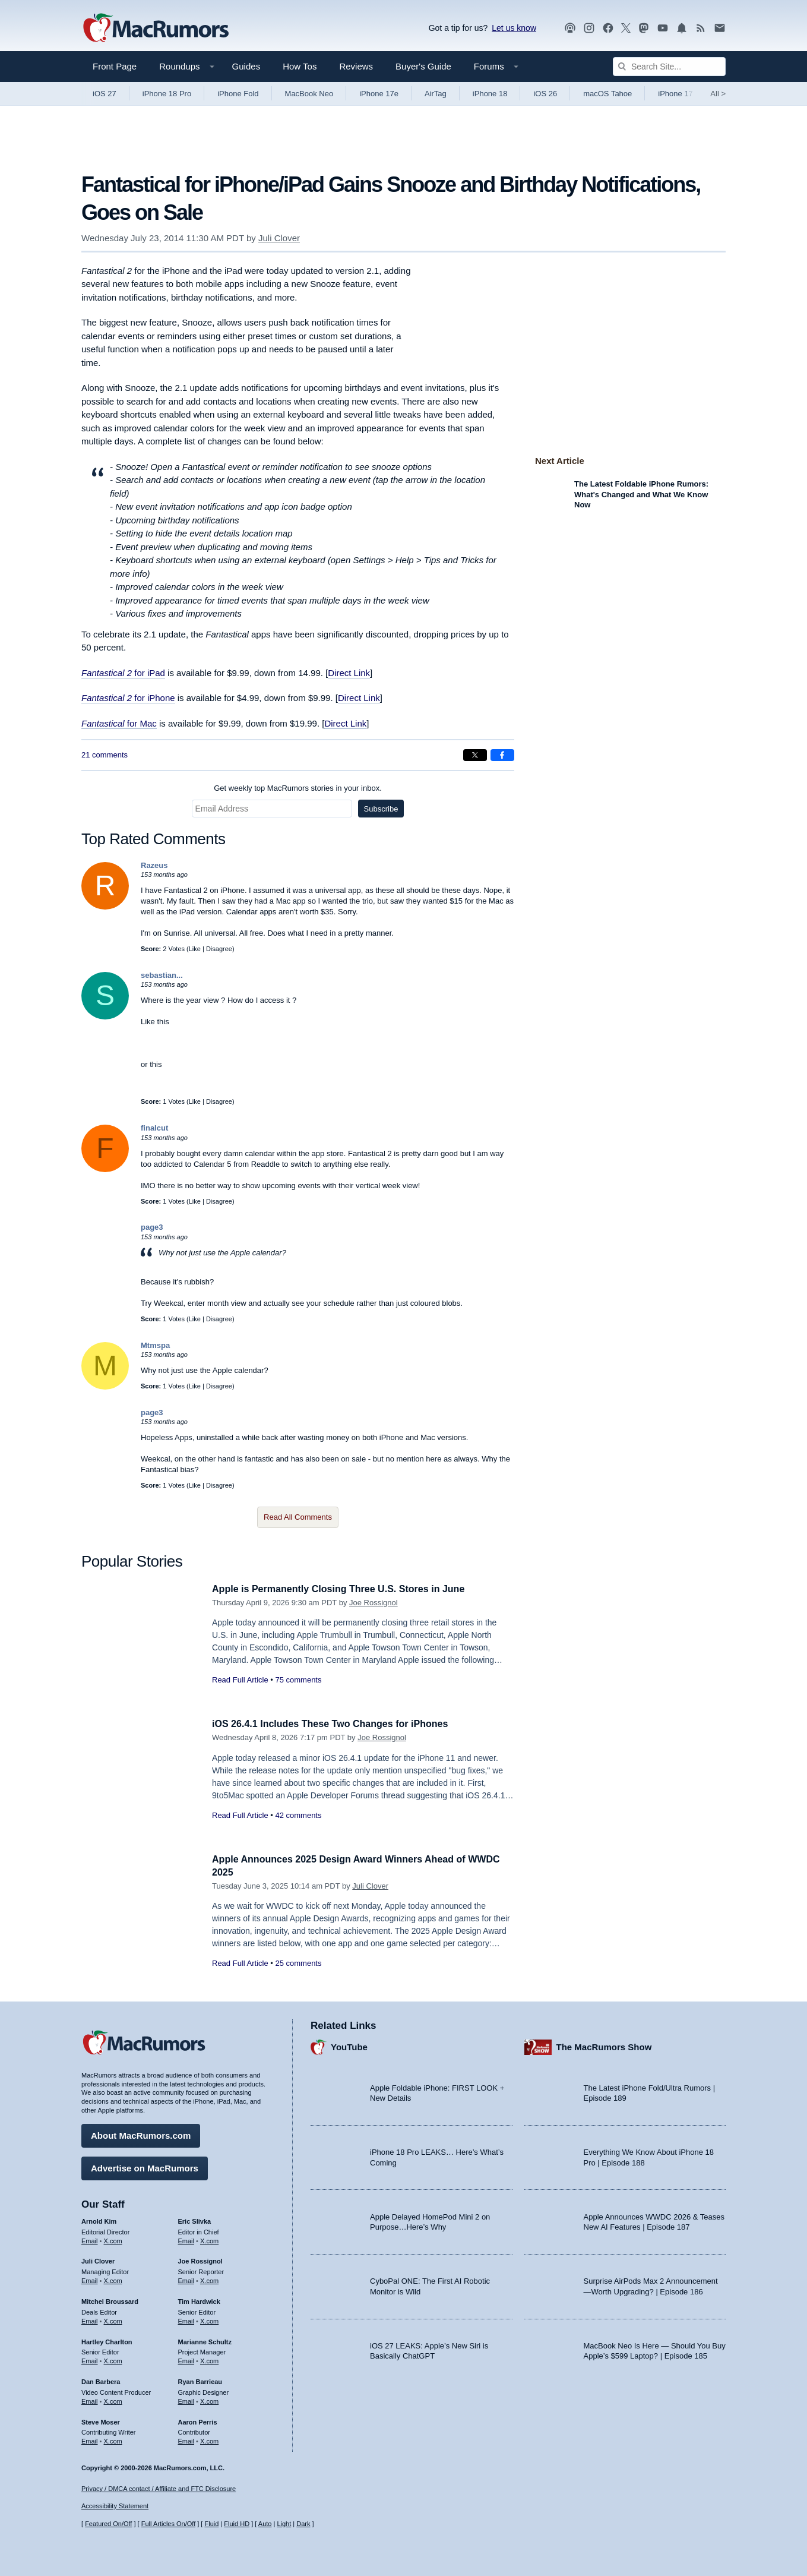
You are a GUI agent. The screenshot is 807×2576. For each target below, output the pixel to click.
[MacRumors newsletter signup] (720, 28)
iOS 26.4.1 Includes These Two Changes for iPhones (337, 1723)
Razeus (154, 865)
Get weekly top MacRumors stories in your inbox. (298, 788)
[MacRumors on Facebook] (608, 28)
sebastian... (162, 975)
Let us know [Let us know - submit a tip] (514, 28)
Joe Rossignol (373, 1602)
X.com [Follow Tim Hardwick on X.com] (209, 2319)
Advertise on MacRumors (144, 2166)
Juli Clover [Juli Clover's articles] (98, 2259)
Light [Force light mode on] (284, 2523)
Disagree (219, 948)
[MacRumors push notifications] (682, 28)
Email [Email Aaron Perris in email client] (186, 2439)
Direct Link (349, 673)
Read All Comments (298, 1517)
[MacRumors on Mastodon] (644, 28)
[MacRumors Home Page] (155, 28)
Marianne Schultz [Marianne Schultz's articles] (205, 2339)
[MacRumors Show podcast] (570, 28)
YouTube (349, 2045)
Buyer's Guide (423, 66)
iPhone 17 (675, 93)
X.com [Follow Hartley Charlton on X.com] (113, 2359)
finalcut (154, 1127)
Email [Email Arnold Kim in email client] (89, 2238)
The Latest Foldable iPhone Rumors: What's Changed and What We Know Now (641, 494)
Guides (246, 66)
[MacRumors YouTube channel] (663, 28)
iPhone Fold (237, 93)
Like (195, 948)
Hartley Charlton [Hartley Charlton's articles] (106, 2339)
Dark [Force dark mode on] (303, 2523)
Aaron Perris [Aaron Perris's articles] (197, 2419)
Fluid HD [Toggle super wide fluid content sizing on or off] (236, 2523)
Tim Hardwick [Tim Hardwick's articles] (199, 2299)
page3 (152, 1227)
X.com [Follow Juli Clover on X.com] (113, 2279)
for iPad (123, 673)
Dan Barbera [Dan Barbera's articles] (100, 2380)
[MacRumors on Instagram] (589, 28)
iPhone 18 (490, 93)
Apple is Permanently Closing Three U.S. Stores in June (346, 1589)
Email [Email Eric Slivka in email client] (186, 2238)
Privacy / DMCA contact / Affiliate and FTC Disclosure (158, 2488)
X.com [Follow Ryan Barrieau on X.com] (209, 2399)
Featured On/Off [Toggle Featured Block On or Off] (108, 2523)
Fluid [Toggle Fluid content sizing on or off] (211, 2523)
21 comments (104, 754)
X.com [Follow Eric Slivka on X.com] (209, 2238)
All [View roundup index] (718, 93)
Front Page (115, 66)
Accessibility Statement (114, 2505)
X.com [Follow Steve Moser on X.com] (113, 2439)
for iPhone (128, 698)
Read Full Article (240, 1679)
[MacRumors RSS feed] (701, 28)
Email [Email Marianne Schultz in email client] (186, 2359)
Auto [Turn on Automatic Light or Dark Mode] (265, 2523)
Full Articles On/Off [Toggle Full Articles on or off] (168, 2523)
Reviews (356, 66)
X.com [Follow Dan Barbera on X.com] (113, 2399)
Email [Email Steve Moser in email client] (89, 2439)
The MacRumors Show (604, 2045)
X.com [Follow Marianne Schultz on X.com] (209, 2359)
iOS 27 (104, 93)
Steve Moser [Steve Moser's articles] (100, 2419)
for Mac (141, 723)
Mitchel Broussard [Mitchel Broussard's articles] (109, 2299)
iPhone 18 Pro (167, 93)
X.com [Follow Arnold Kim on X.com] (113, 2238)
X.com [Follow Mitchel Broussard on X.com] (113, 2319)
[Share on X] (475, 755)
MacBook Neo (309, 93)
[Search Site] (669, 66)
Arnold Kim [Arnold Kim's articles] (98, 2219)
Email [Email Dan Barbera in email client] (89, 2399)
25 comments (298, 1963)
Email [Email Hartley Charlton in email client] (89, 2359)
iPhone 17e (378, 93)
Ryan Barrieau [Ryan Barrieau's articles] (200, 2380)
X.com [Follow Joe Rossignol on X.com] (209, 2279)
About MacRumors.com (141, 2134)
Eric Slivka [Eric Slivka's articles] (194, 2219)
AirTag (436, 93)
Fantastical (103, 723)
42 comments (298, 1815)
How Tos (300, 66)
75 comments (298, 1679)
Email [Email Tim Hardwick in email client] (186, 2319)
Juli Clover (279, 238)
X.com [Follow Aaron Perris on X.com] (209, 2439)
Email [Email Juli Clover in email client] (89, 2279)
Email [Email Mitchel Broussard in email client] (89, 2319)
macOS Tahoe (607, 93)
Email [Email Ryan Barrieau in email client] (186, 2399)
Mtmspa (155, 1345)
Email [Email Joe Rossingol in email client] (186, 2279)
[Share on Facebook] (502, 755)
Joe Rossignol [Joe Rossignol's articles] (200, 2259)
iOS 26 (545, 93)
